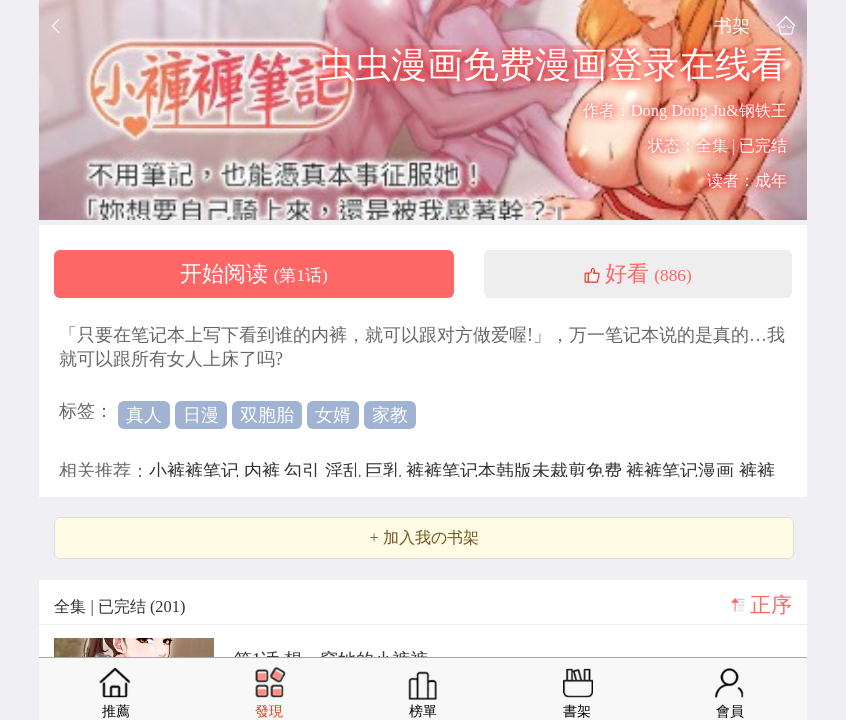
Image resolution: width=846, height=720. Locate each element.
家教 (390, 415)
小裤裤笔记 (196, 471)
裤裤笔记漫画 (682, 471)
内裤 (264, 471)
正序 (771, 605)
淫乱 (345, 471)
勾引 (304, 471)
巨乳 (385, 471)
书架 (732, 25)
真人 (144, 415)
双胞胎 (267, 415)
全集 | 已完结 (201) (119, 606)
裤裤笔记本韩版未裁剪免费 (516, 471)
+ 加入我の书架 (423, 538)
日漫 (201, 415)
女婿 (333, 415)
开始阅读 (254, 274)
